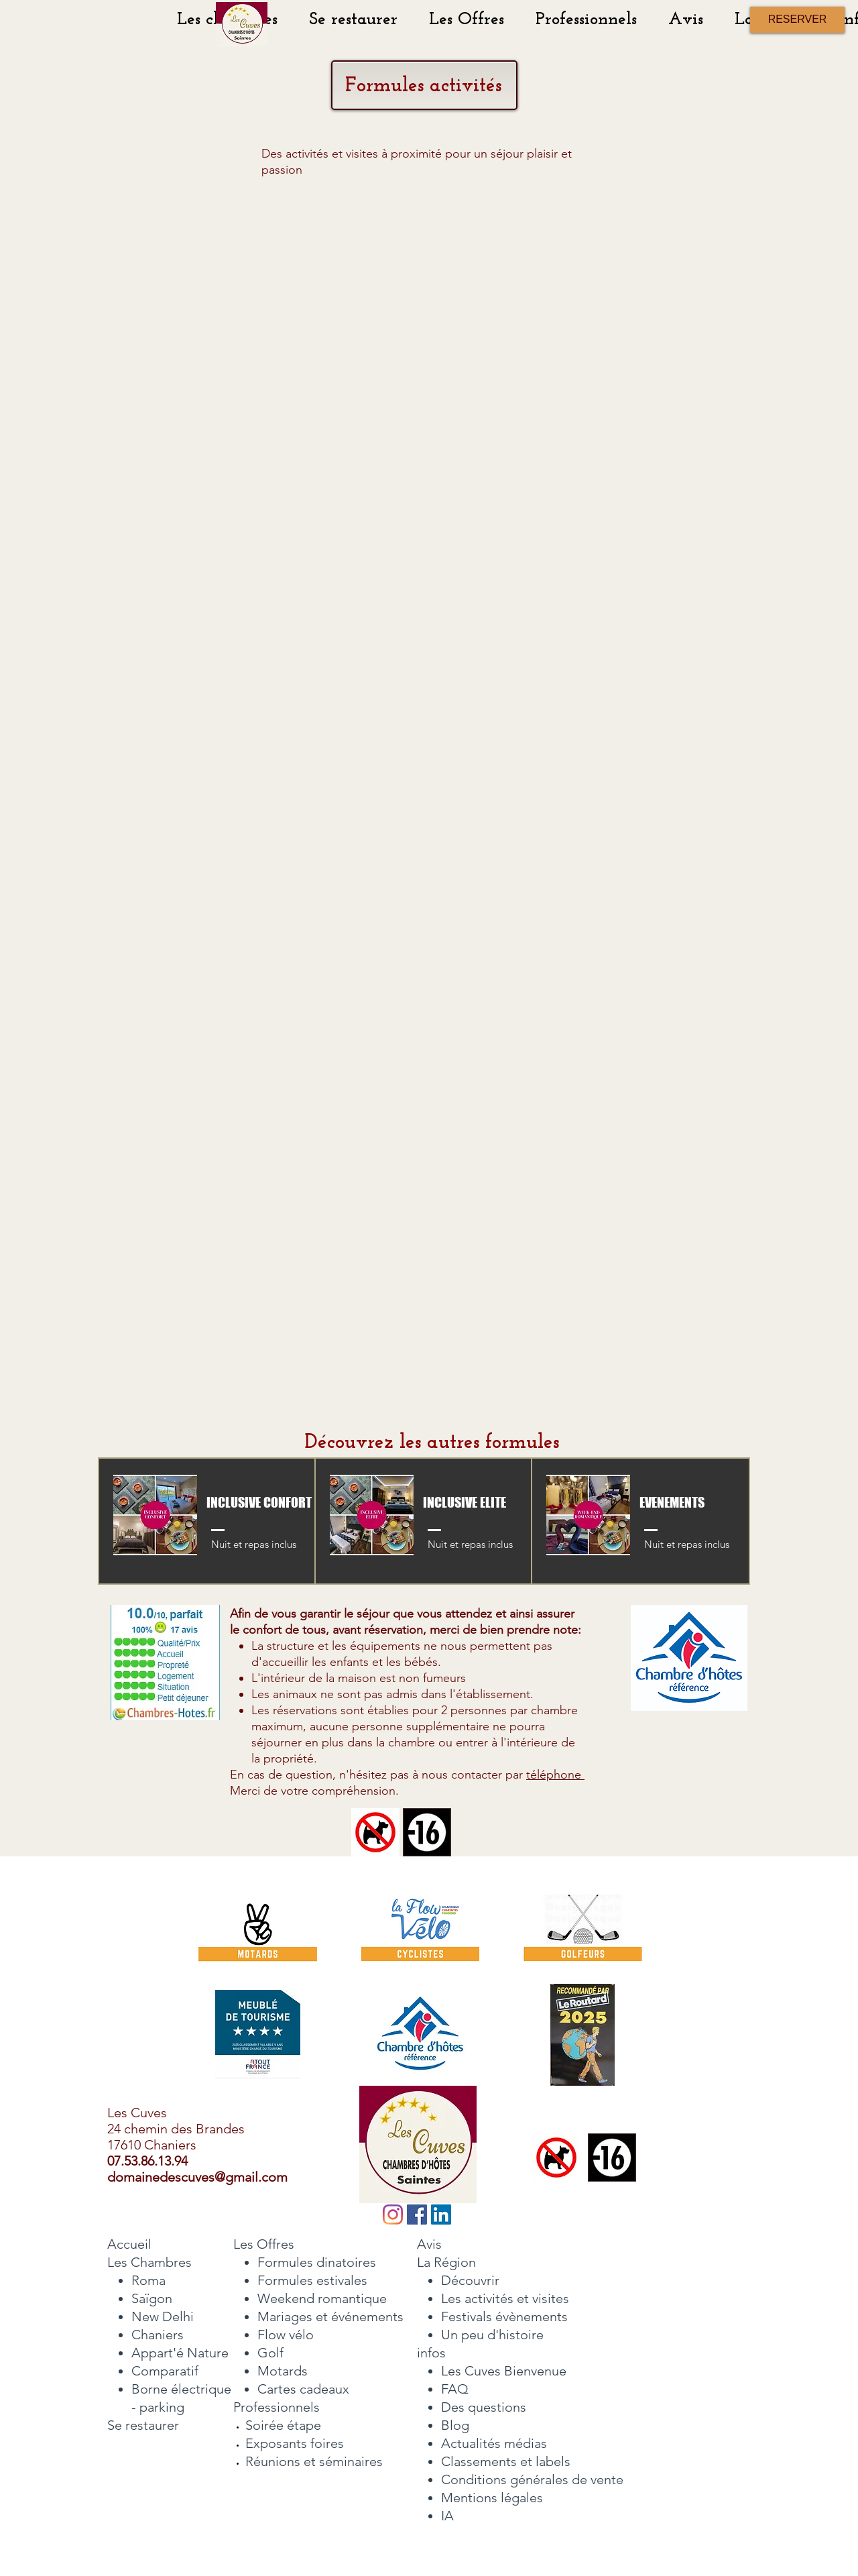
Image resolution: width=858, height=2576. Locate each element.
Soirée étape (283, 2425)
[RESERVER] (797, 20)
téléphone (555, 1774)
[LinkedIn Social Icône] (441, 2214)
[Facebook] (417, 2214)
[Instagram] (393, 2214)
